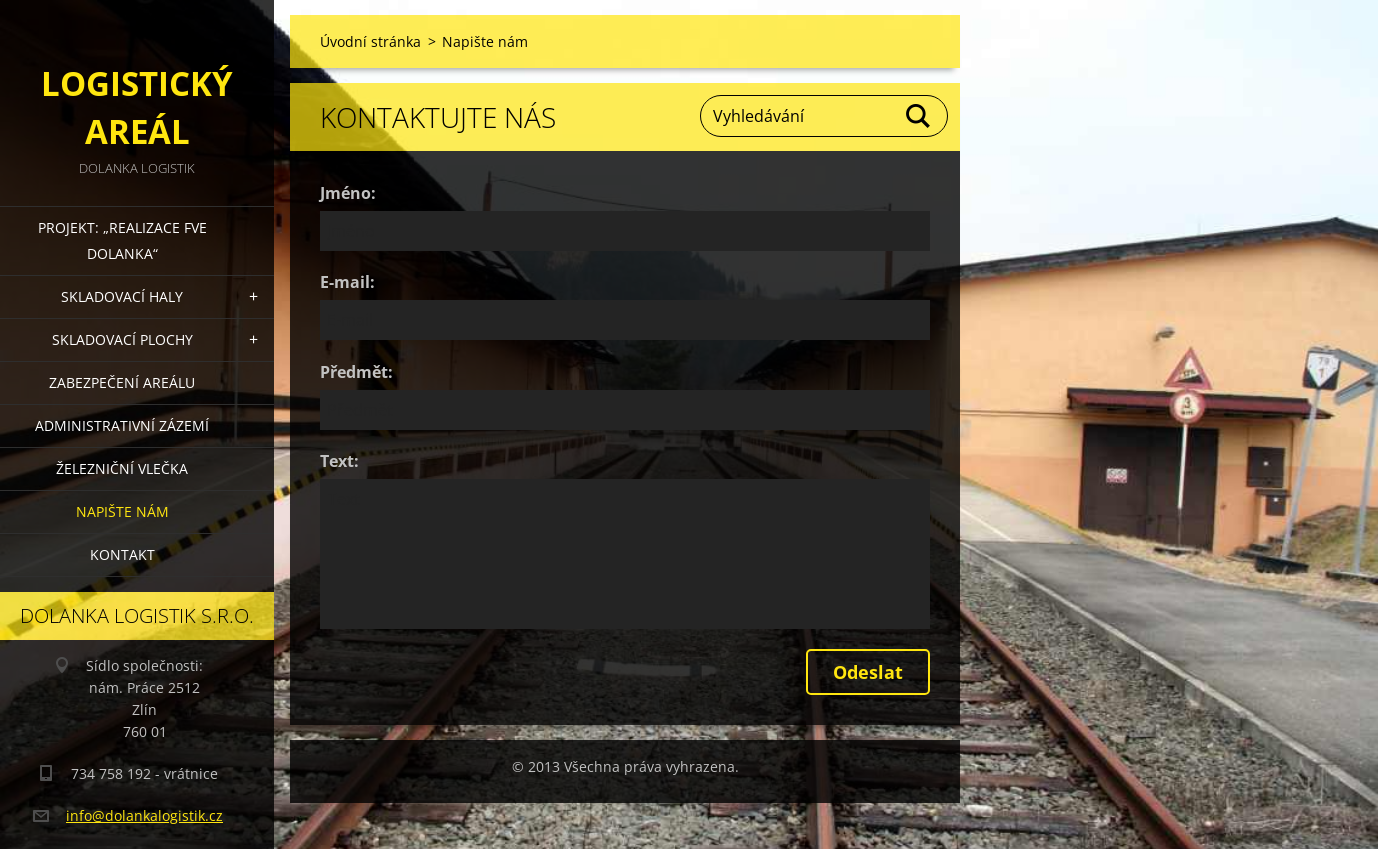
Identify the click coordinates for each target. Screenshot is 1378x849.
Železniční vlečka (122, 468)
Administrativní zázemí (122, 425)
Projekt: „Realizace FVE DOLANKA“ (122, 240)
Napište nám (122, 511)
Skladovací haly (122, 296)
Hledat (919, 116)
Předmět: (356, 372)
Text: (339, 461)
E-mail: (347, 282)
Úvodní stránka (370, 41)
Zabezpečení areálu (122, 382)
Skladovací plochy (122, 339)
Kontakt (122, 554)
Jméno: (348, 193)
